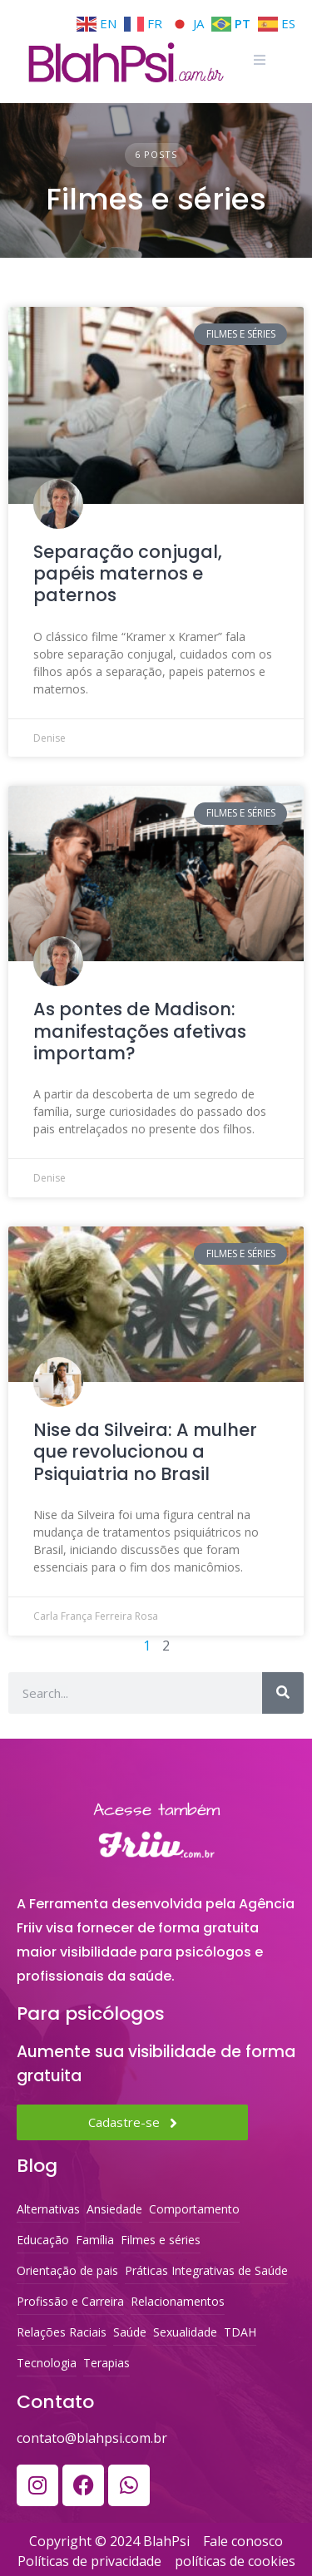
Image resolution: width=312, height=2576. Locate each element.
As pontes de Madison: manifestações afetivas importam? (139, 1031)
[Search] (283, 1693)
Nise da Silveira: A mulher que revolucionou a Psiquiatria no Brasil (145, 1452)
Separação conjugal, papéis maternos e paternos (127, 574)
